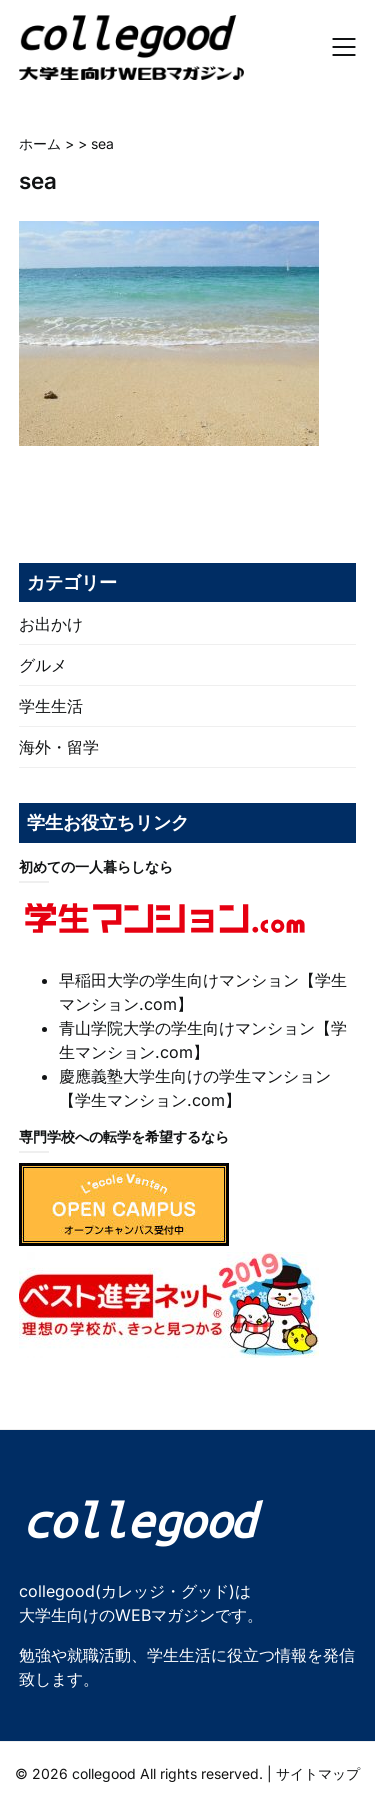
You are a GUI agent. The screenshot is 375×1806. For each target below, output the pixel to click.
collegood (104, 1773)
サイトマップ (318, 1773)
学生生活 (51, 706)
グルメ (43, 665)
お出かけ (51, 624)
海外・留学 (59, 747)
